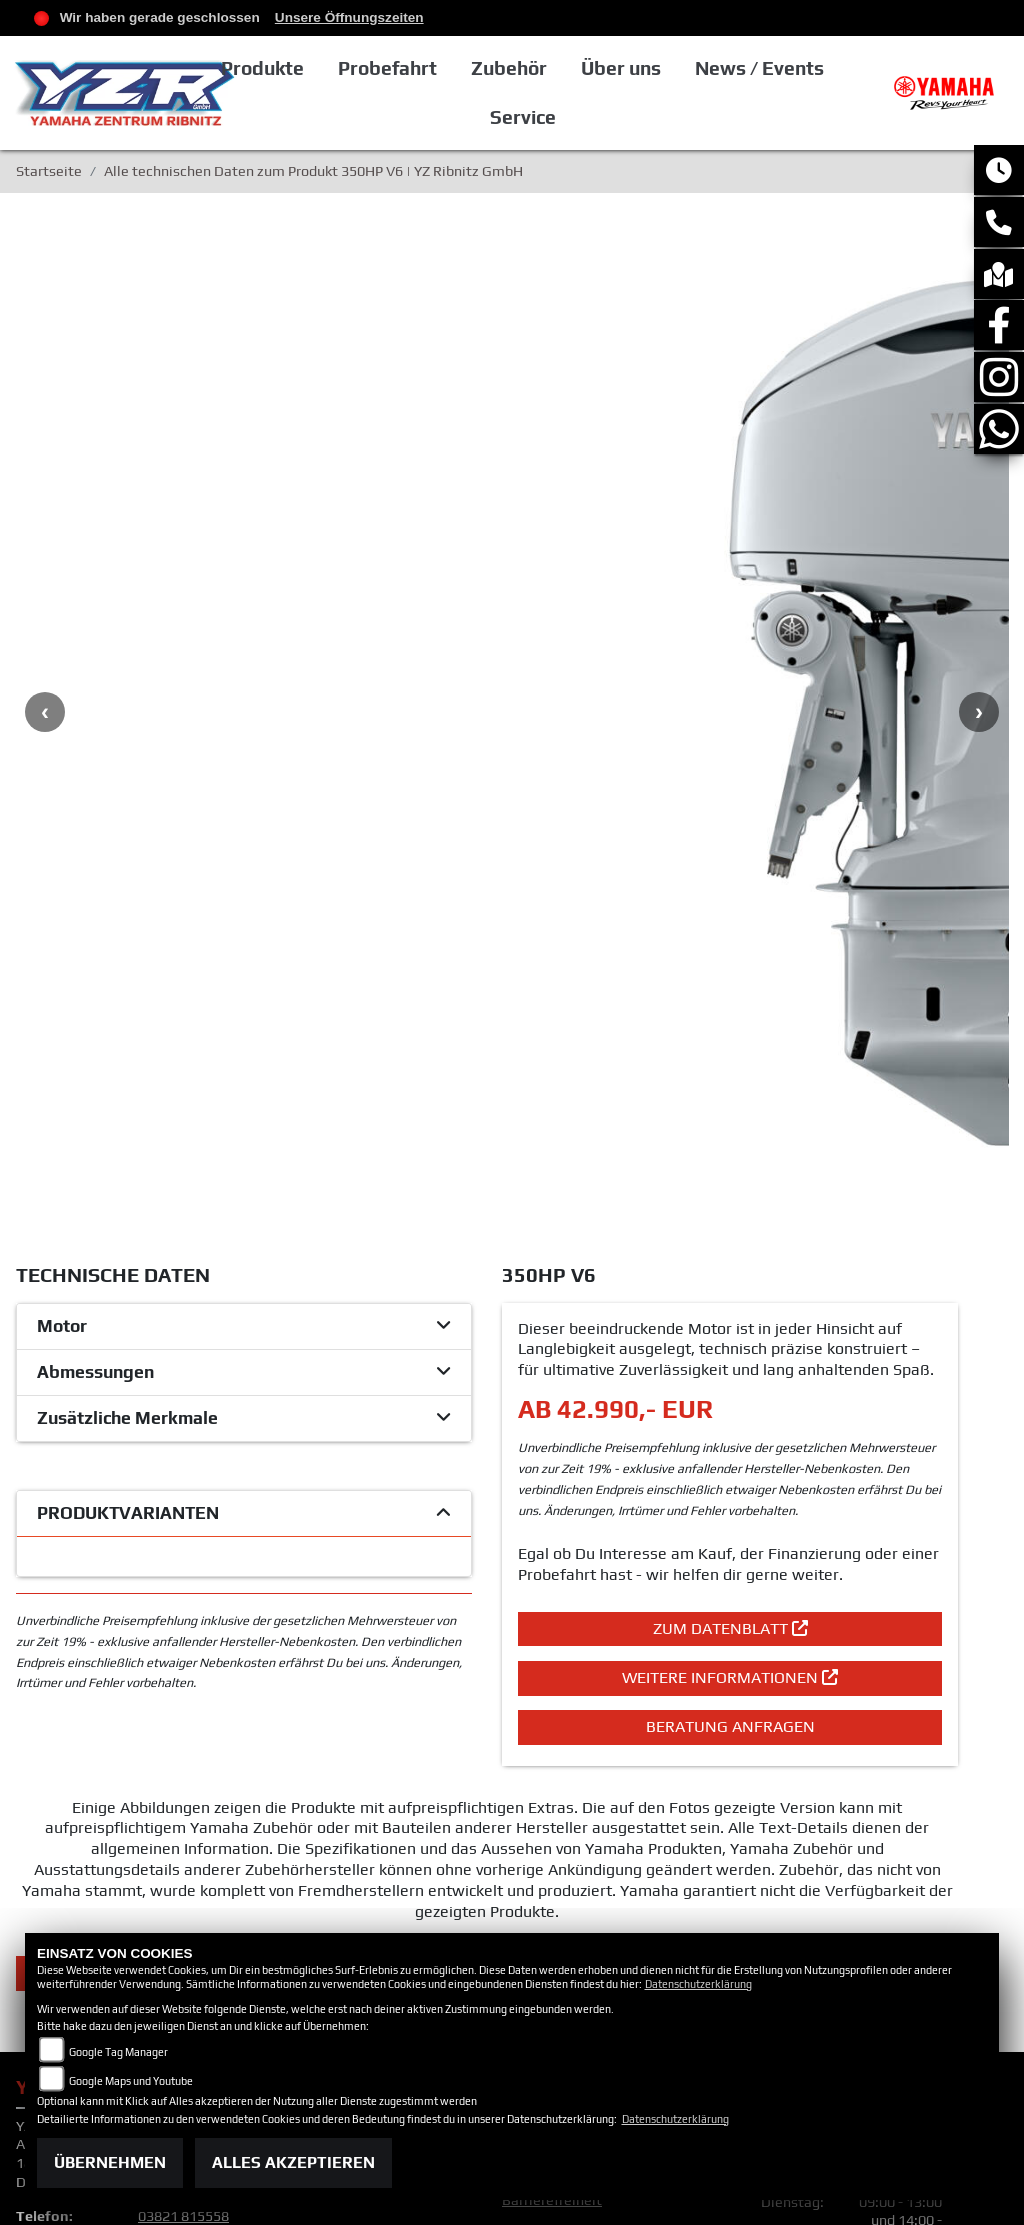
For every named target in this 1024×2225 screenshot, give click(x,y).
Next (979, 525)
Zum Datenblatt (730, 1254)
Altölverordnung (554, 1880)
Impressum (538, 1770)
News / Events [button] (814, 68)
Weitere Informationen (730, 1303)
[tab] (244, 953)
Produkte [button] (320, 68)
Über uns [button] (677, 68)
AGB (516, 1752)
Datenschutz (543, 1789)
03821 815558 (183, 1843)
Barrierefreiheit (552, 1827)
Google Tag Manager (118, 2052)
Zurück (96, 1598)
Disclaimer (537, 1808)
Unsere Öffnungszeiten (349, 17)
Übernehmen (110, 2162)
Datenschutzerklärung (698, 1984)
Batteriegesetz (551, 1861)
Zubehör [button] (566, 68)
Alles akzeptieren (293, 2162)
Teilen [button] (268, 1598)
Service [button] (579, 117)
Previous (45, 525)
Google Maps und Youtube (131, 2081)
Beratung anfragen (730, 1352)
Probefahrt (445, 68)
